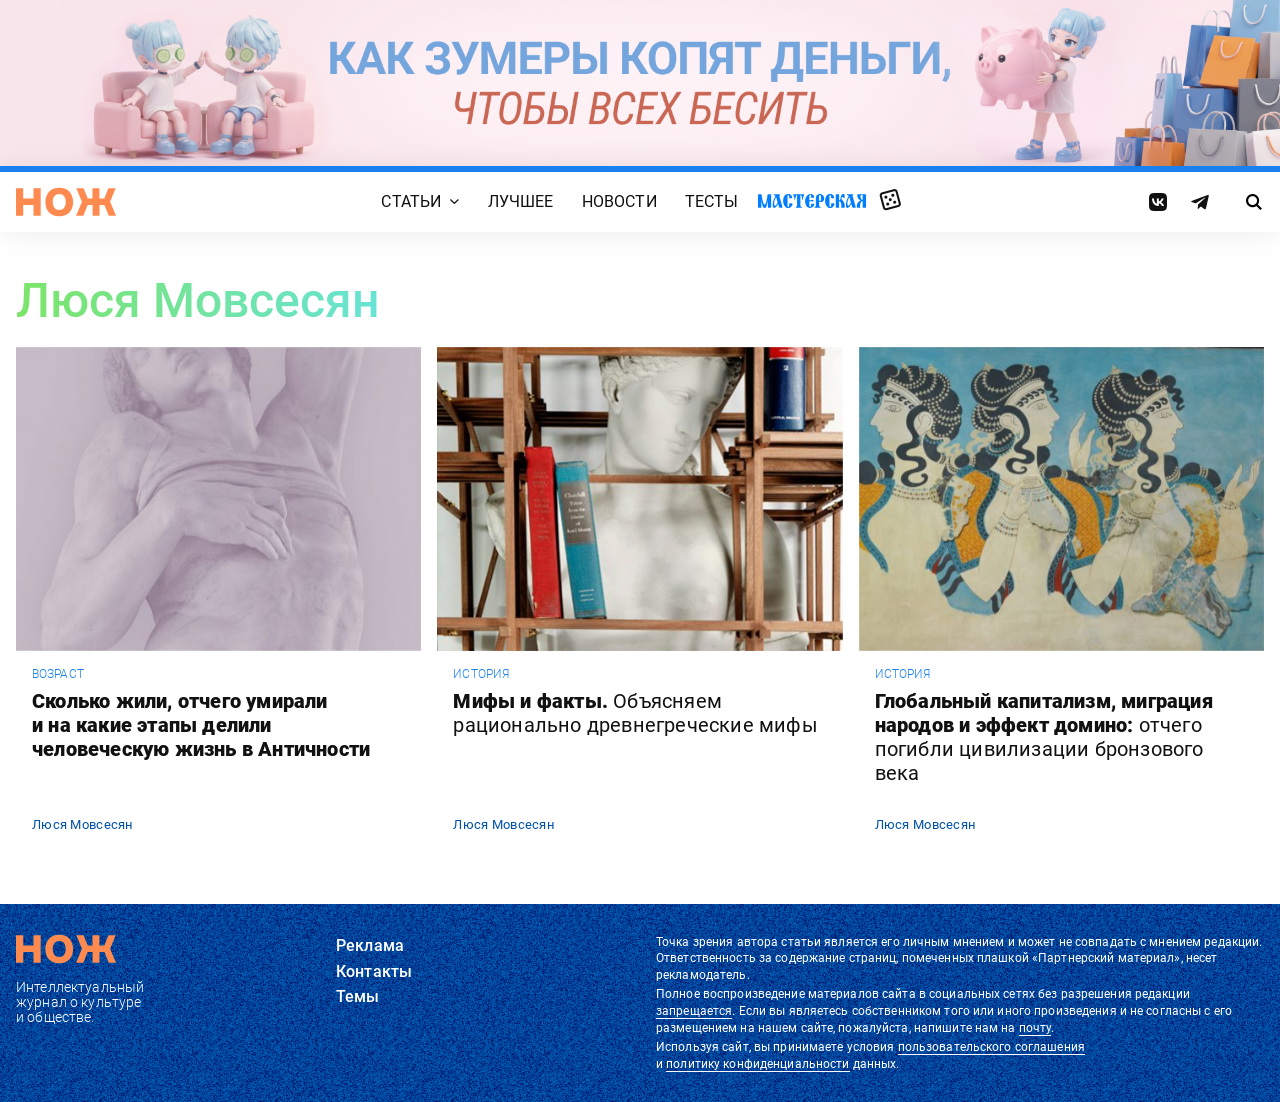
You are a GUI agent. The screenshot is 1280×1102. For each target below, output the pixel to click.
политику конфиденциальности (757, 1064)
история (481, 674)
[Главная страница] (66, 202)
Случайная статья (890, 201)
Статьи (411, 201)
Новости (619, 201)
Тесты (712, 201)
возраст (58, 674)
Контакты (374, 971)
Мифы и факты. (635, 713)
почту (1035, 1028)
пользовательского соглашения (991, 1047)
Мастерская (812, 200)
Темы (358, 996)
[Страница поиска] (1254, 202)
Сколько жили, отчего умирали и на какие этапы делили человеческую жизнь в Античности (201, 725)
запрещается (694, 1011)
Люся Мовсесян (83, 824)
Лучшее (521, 201)
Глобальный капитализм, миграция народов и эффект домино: (1044, 737)
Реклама (370, 945)
